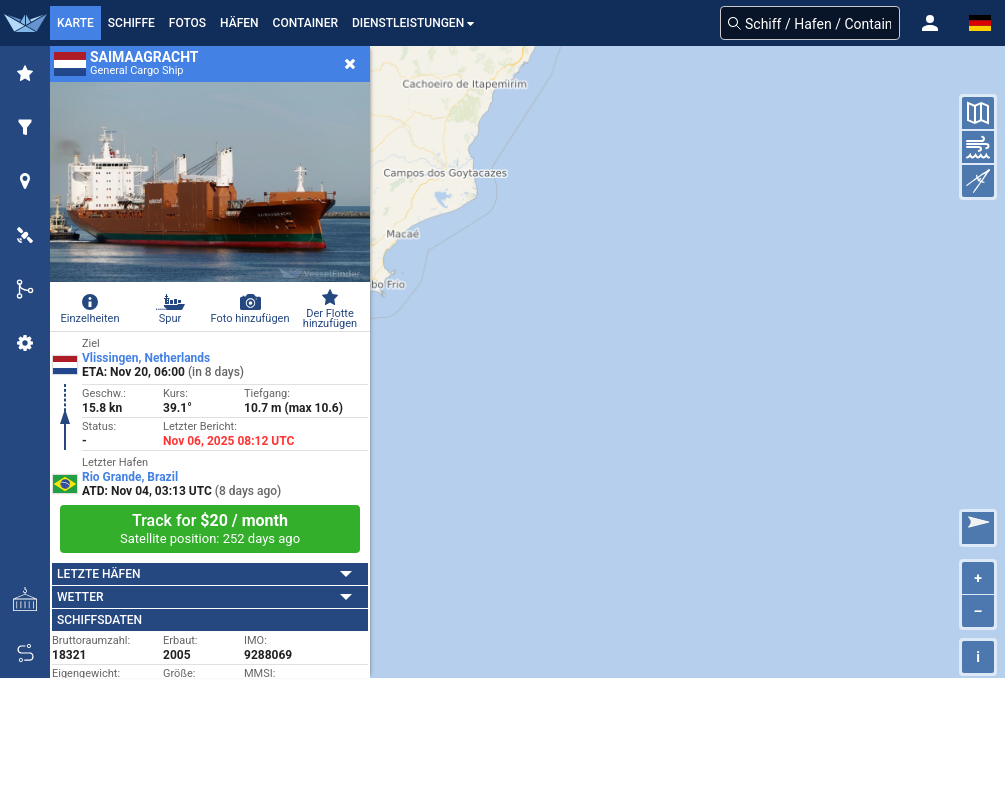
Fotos (187, 23)
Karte (75, 23)
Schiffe (131, 23)
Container (305, 23)
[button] (930, 23)
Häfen (239, 23)
